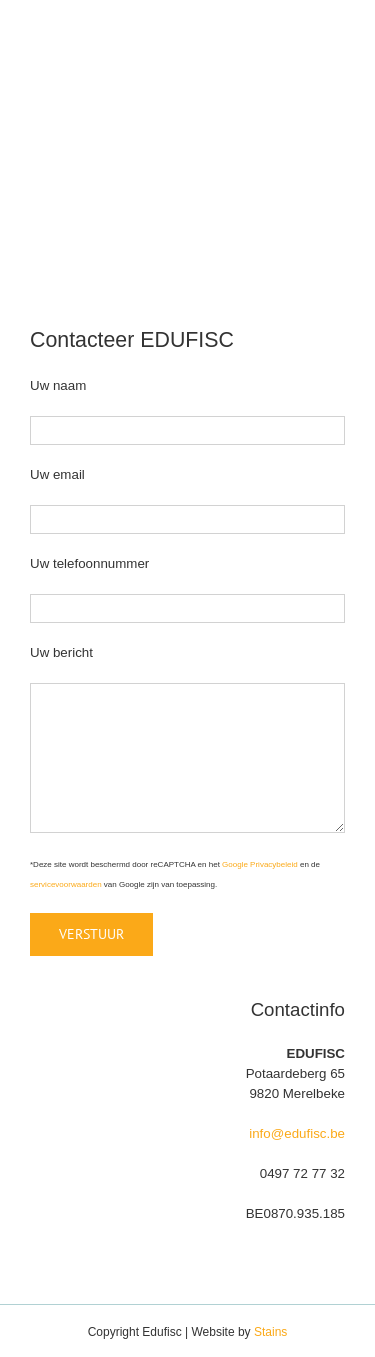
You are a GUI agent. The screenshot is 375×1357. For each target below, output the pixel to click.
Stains (270, 1332)
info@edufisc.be (297, 1133)
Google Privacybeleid (260, 864)
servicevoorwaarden (66, 884)
